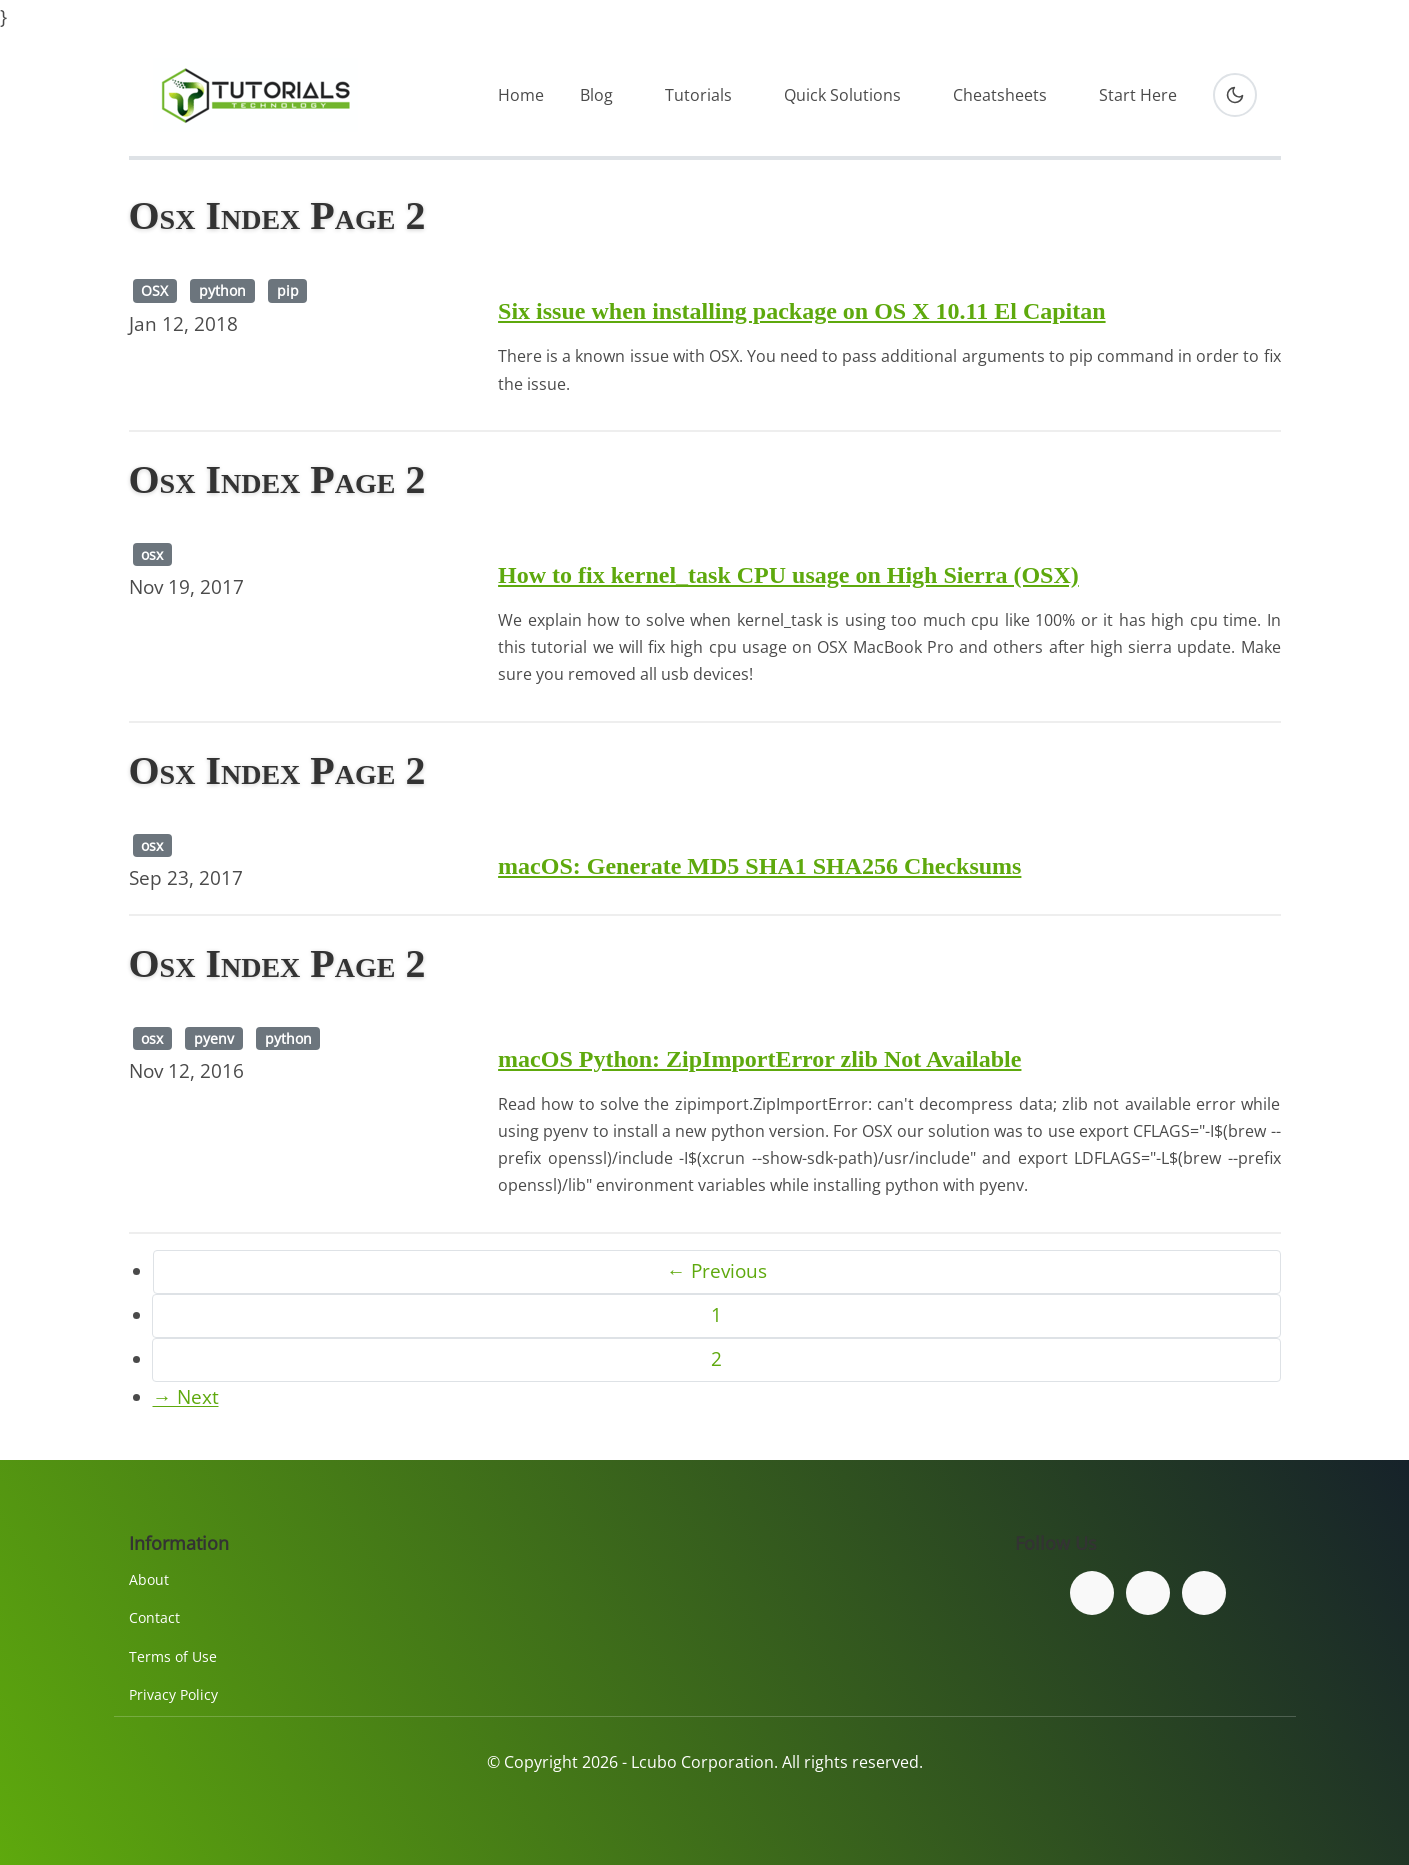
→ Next (186, 1397)
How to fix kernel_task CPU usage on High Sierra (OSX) (788, 575)
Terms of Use (173, 1656)
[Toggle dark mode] (1235, 95)
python (222, 290)
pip (288, 290)
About (149, 1579)
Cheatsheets (1000, 95)
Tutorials (698, 95)
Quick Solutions (842, 95)
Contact (154, 1617)
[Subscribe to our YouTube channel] (1204, 1593)
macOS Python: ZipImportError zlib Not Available (759, 1059)
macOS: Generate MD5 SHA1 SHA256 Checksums (759, 866)
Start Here (1138, 95)
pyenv (214, 1038)
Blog (596, 95)
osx (152, 554)
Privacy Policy (173, 1694)
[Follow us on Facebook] (1092, 1593)
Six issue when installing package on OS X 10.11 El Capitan (801, 311)
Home (521, 95)
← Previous (717, 1271)
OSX (154, 290)
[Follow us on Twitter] (1148, 1593)
